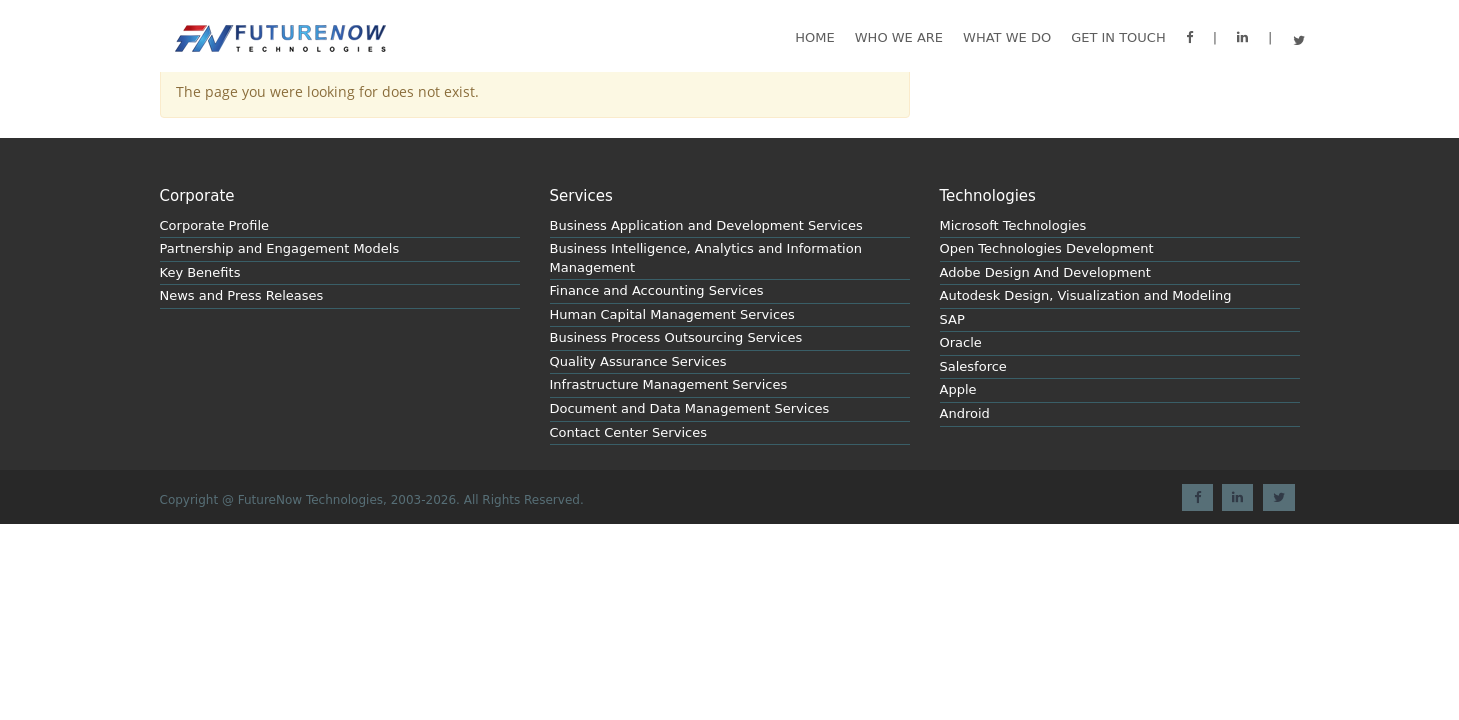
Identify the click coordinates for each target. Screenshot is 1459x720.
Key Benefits (200, 272)
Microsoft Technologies (1013, 225)
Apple (958, 389)
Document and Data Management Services (690, 408)
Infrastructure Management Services (669, 384)
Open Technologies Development (1047, 248)
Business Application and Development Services (706, 225)
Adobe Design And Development (1045, 272)
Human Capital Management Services (672, 314)
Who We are (899, 37)
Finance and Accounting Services (657, 290)
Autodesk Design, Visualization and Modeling (1086, 295)
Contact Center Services (628, 432)
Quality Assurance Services (638, 361)
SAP (952, 319)
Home (814, 37)
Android (965, 413)
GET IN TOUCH (1118, 37)
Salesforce (973, 366)
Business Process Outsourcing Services (676, 337)
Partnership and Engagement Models (280, 248)
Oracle (961, 342)
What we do (1007, 37)
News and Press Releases (242, 295)
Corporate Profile (215, 225)
